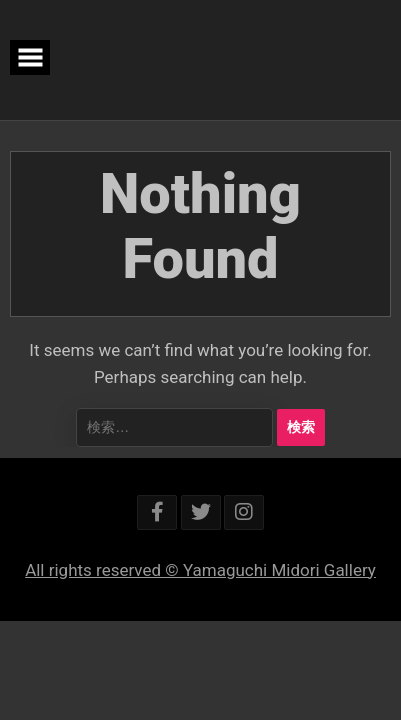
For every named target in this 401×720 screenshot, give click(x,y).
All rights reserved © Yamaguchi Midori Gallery (200, 570)
